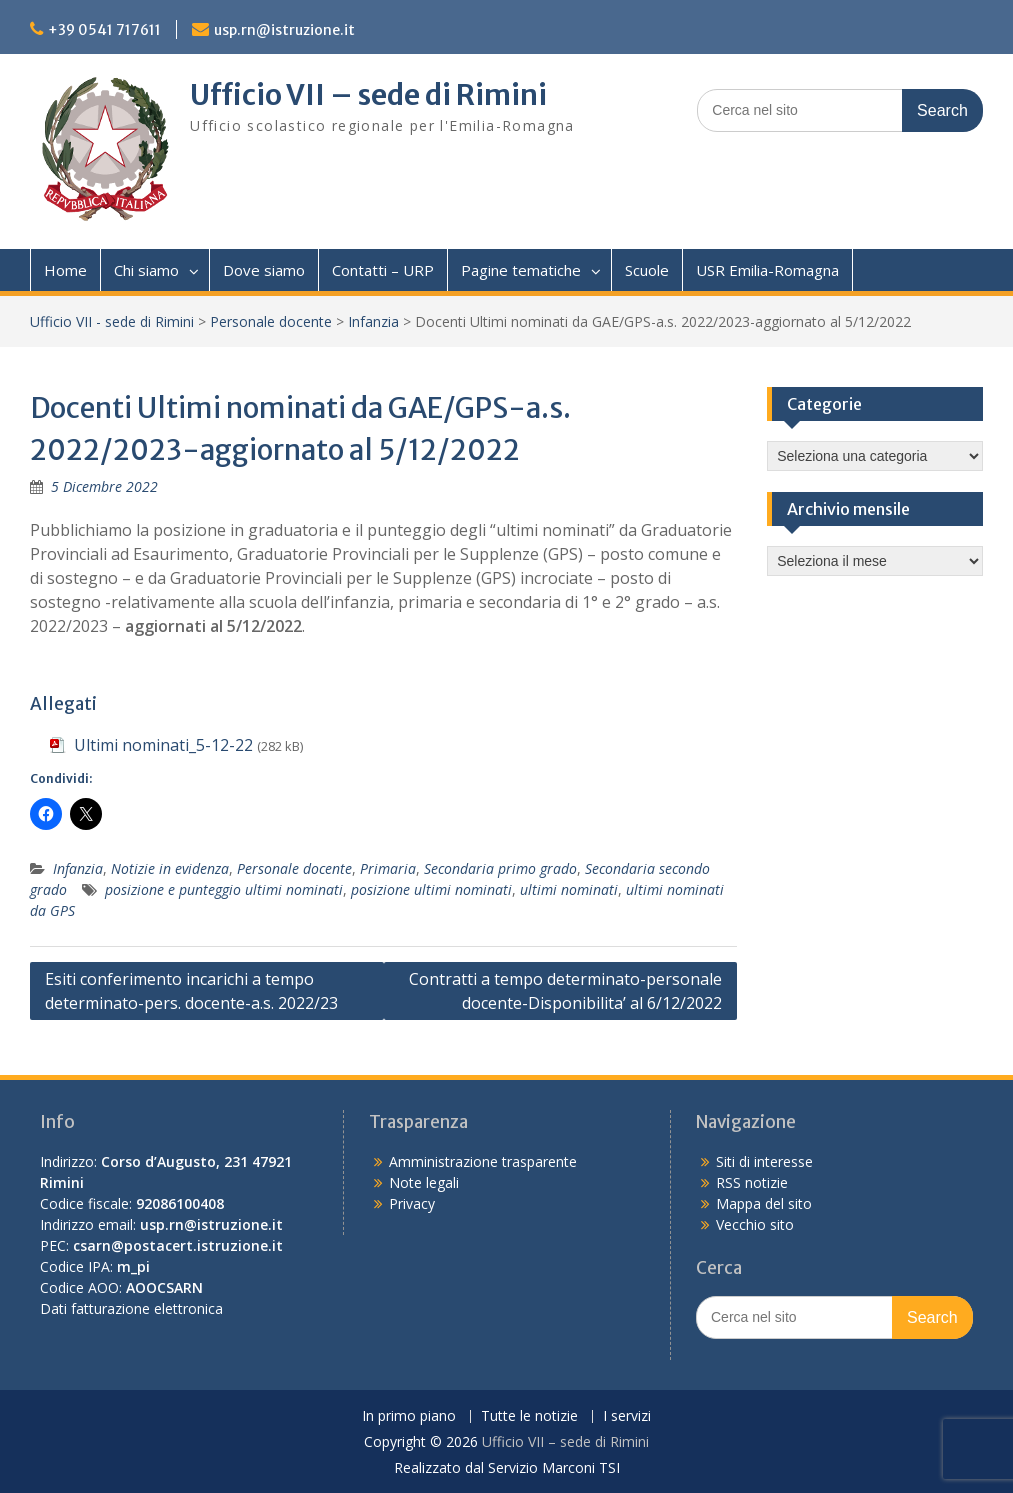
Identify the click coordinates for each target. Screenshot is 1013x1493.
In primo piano (409, 1416)
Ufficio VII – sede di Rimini (368, 95)
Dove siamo (264, 270)
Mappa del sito (764, 1203)
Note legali (424, 1182)
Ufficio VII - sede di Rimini (112, 321)
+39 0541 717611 (104, 30)
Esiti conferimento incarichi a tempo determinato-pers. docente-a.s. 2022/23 (191, 991)
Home (65, 270)
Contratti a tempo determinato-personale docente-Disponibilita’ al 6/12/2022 (565, 991)
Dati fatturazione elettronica (131, 1308)
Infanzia (373, 321)
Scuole (647, 270)
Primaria (388, 868)
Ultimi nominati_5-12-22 (163, 745)
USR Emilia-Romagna (767, 270)
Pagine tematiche (521, 270)
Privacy (412, 1203)
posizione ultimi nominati (431, 889)
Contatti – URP (383, 270)
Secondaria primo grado (500, 868)
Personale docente (271, 321)
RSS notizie (752, 1182)
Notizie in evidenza (170, 868)
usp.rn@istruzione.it (284, 30)
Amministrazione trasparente (483, 1161)
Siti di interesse (764, 1161)
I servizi (627, 1416)
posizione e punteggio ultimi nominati (224, 889)
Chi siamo (146, 270)
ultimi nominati (569, 889)
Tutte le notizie (529, 1416)
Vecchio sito (755, 1224)
